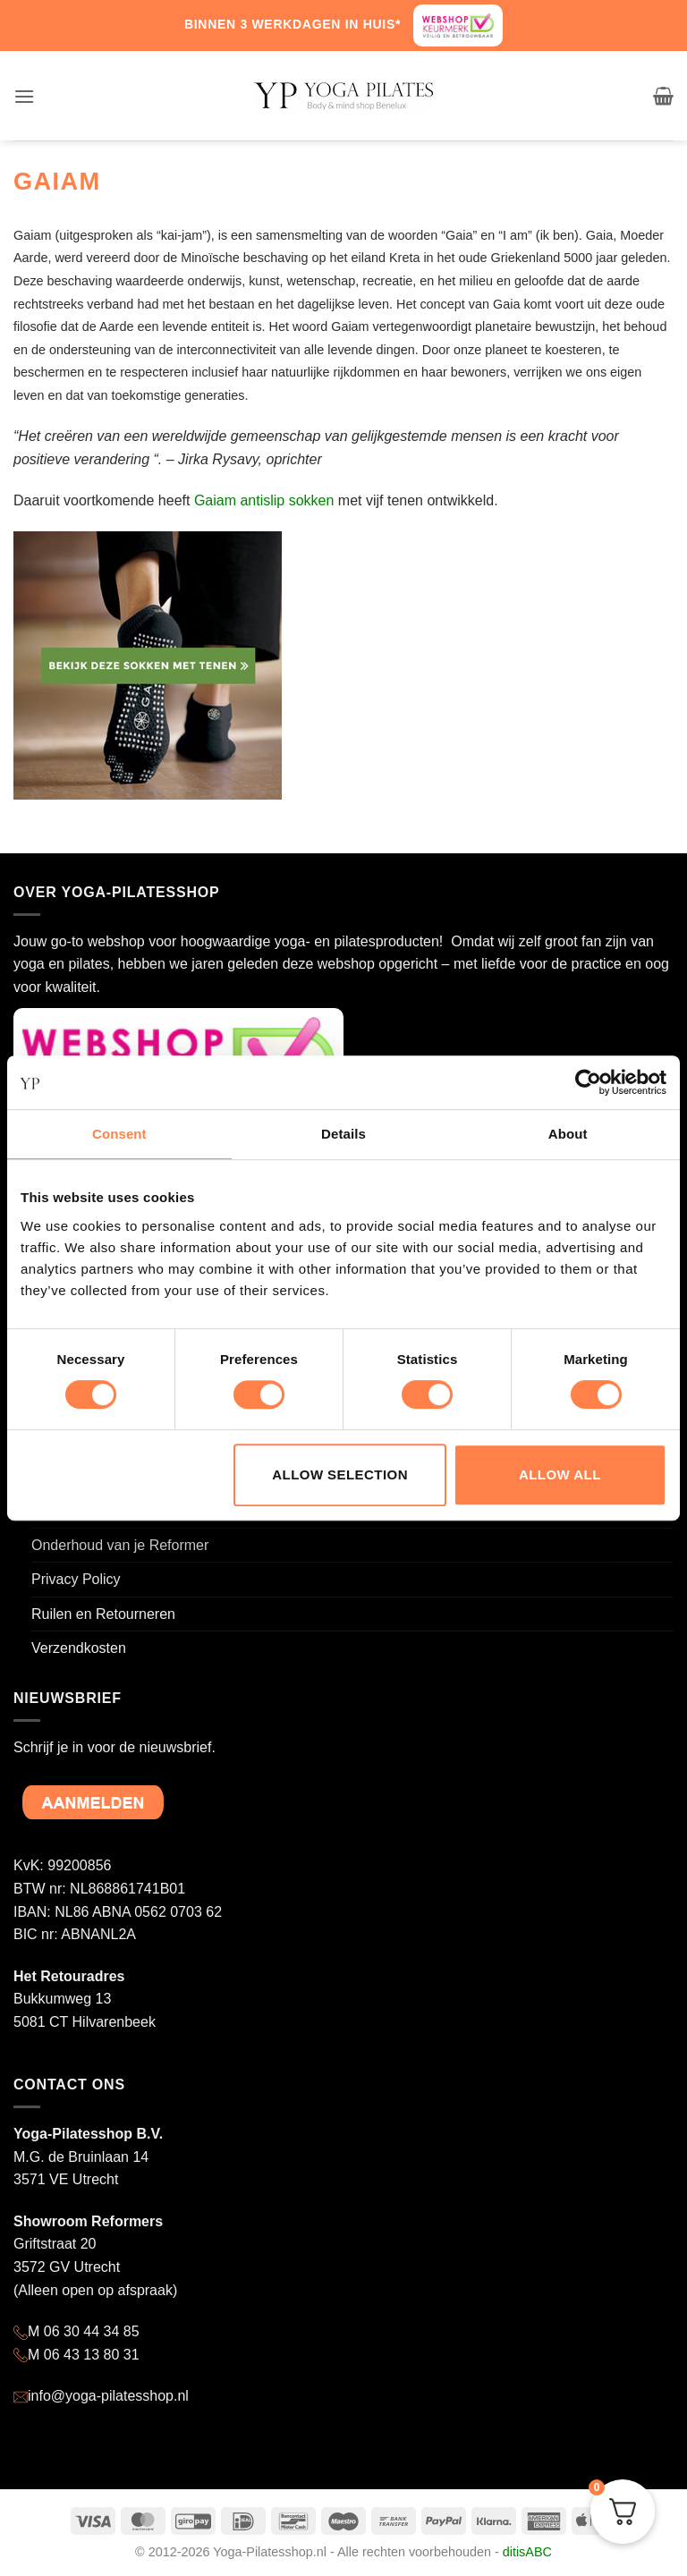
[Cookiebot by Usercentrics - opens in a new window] (588, 1082)
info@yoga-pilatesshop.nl (108, 2395)
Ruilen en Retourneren (103, 1614)
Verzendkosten (78, 1648)
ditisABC (527, 2552)
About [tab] (568, 1133)
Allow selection (340, 1474)
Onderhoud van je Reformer (119, 1545)
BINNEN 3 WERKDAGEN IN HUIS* (292, 24)
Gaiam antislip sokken (264, 500)
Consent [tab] (119, 1133)
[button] (24, 96)
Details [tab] (343, 1133)
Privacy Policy (76, 1579)
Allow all (560, 1474)
